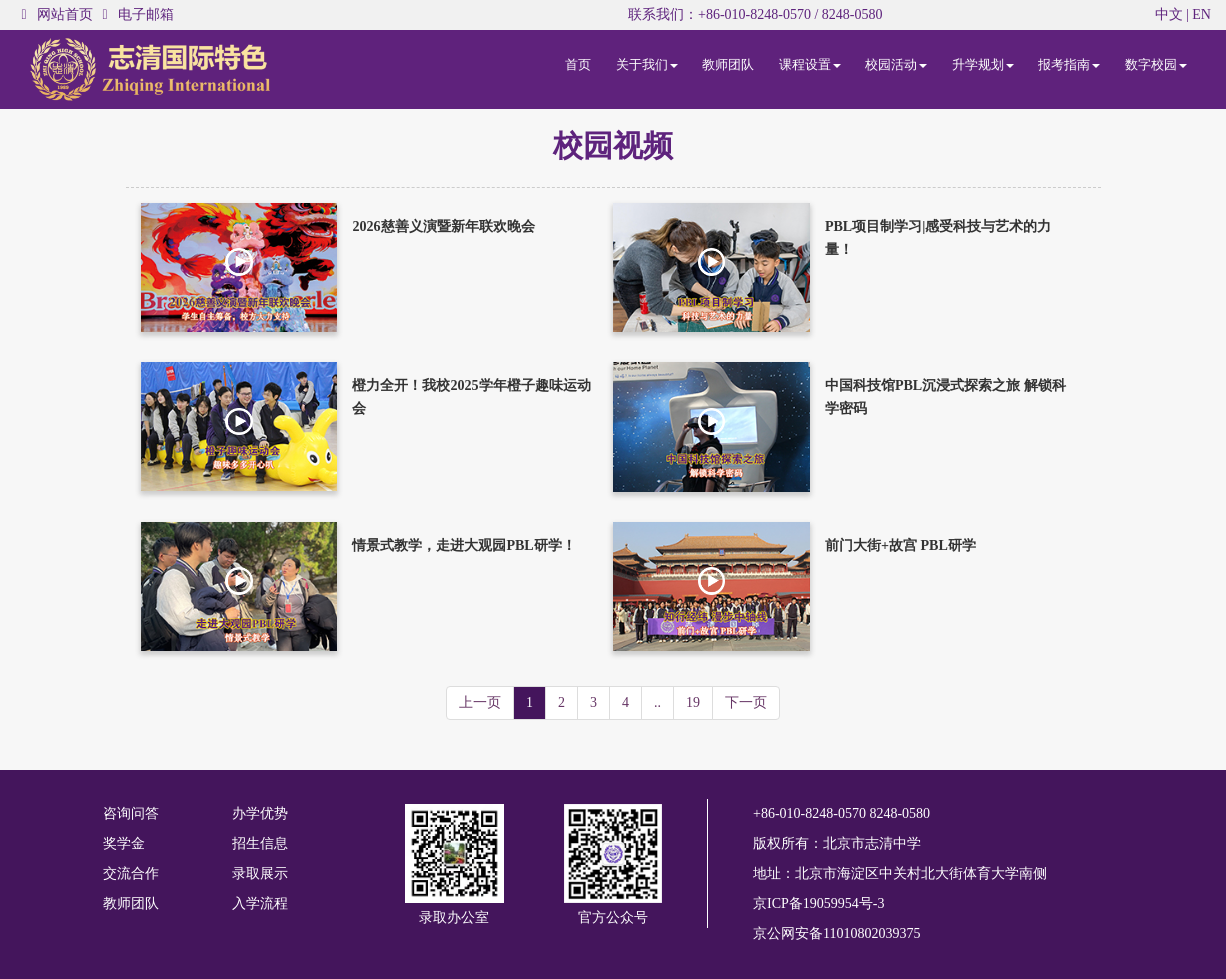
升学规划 (983, 64)
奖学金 (124, 843)
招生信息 (260, 843)
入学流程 (260, 903)
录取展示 (260, 873)
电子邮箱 (146, 14)
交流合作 (131, 873)
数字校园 (1156, 64)
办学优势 (260, 813)
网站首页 (65, 14)
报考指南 (1069, 64)
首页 (578, 64)
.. (657, 702)
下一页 (746, 702)
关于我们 (647, 64)
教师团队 (728, 64)
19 (693, 702)
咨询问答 (131, 813)
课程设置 (810, 64)
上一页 (480, 702)
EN (1201, 14)
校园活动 (896, 64)
